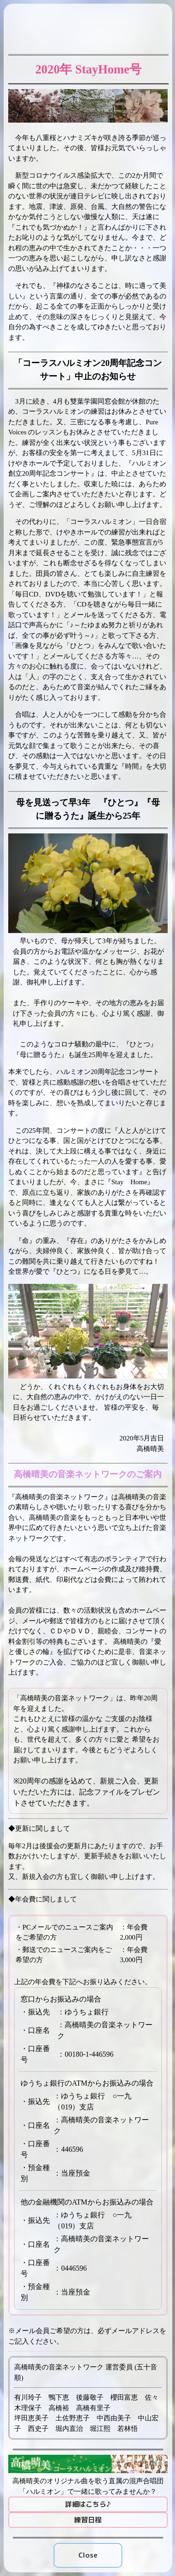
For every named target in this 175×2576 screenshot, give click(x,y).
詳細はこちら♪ (87, 2504)
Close (88, 2555)
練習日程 (88, 2520)
